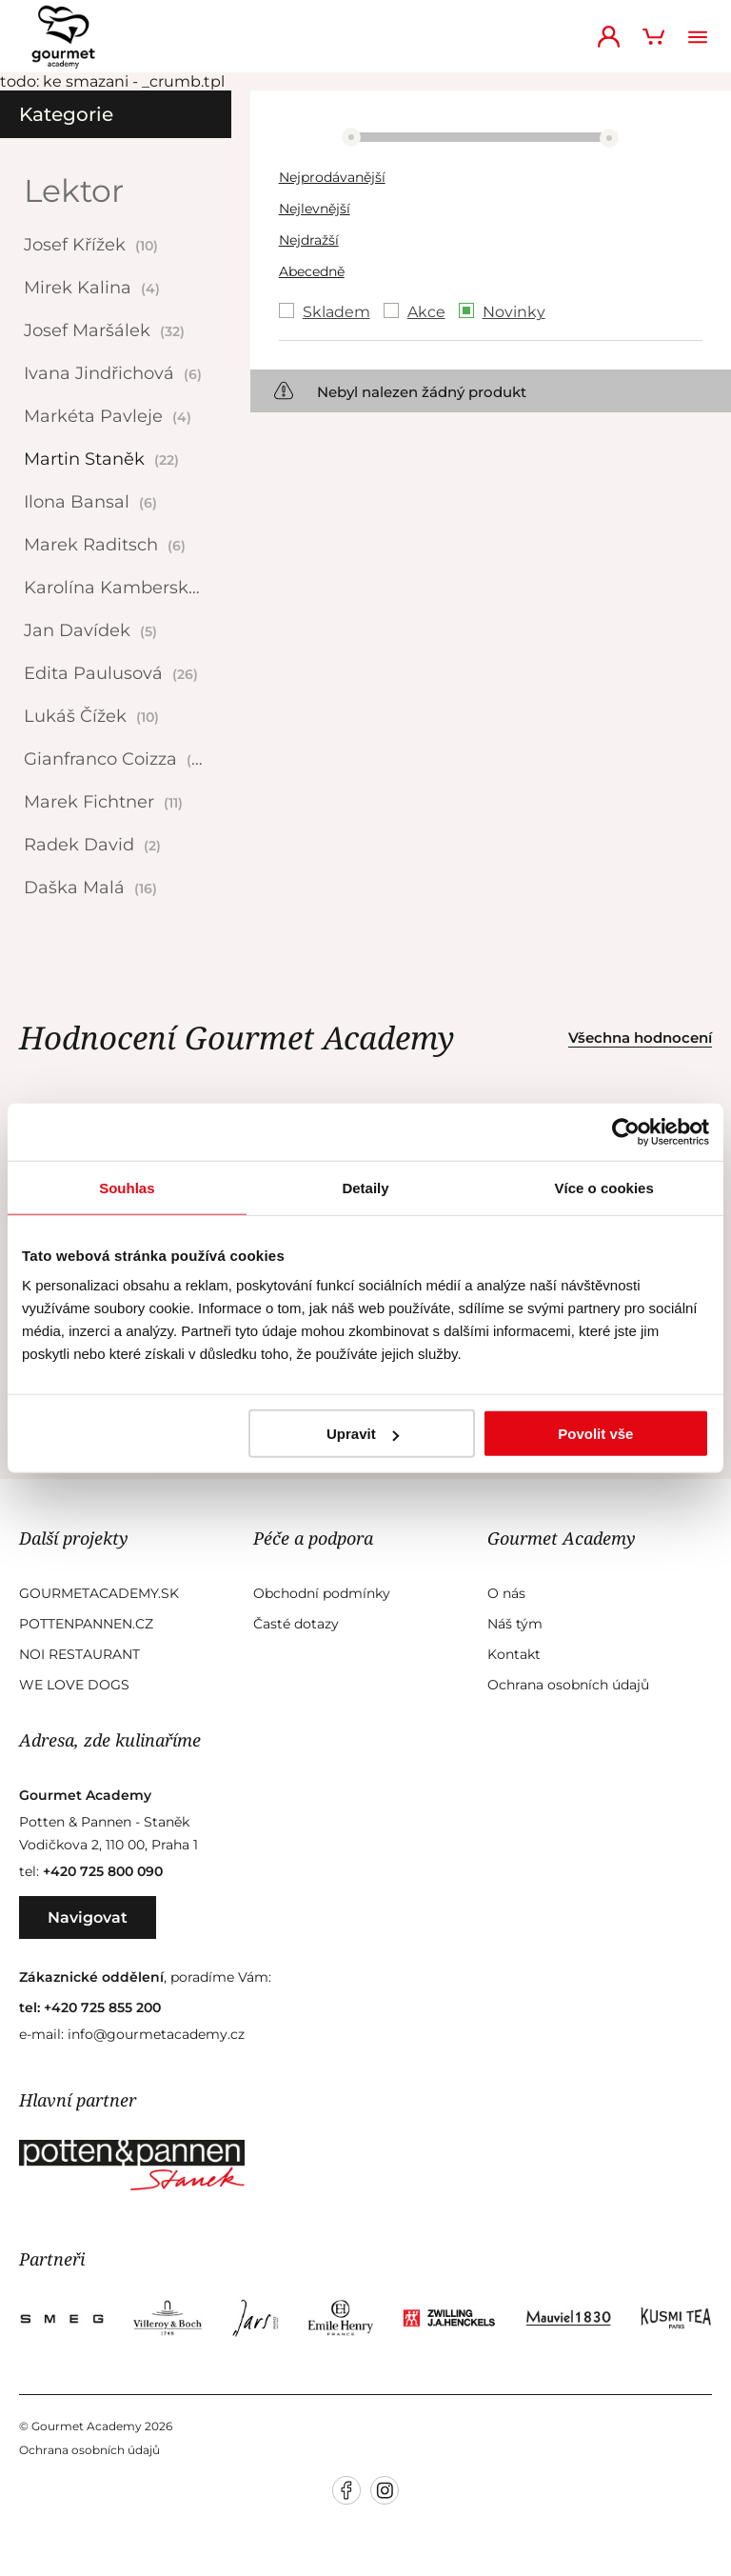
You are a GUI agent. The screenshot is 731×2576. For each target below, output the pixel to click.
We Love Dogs (74, 1684)
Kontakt (514, 1654)
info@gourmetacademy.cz (156, 2034)
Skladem (336, 312)
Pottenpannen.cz (86, 1623)
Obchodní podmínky (321, 1593)
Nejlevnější (314, 208)
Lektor (74, 190)
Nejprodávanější (332, 177)
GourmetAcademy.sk (99, 1593)
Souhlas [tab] (126, 1187)
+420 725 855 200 (102, 2007)
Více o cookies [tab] (604, 1187)
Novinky (514, 312)
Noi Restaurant (79, 1654)
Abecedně (312, 271)
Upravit (362, 1434)
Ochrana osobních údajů (568, 1684)
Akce (426, 312)
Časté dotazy (296, 1623)
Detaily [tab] (365, 1187)
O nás (506, 1593)
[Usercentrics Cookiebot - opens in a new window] (626, 1131)
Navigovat (88, 1917)
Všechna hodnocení (640, 1037)
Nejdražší (309, 240)
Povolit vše (595, 1434)
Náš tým (515, 1623)
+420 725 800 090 (103, 1871)
